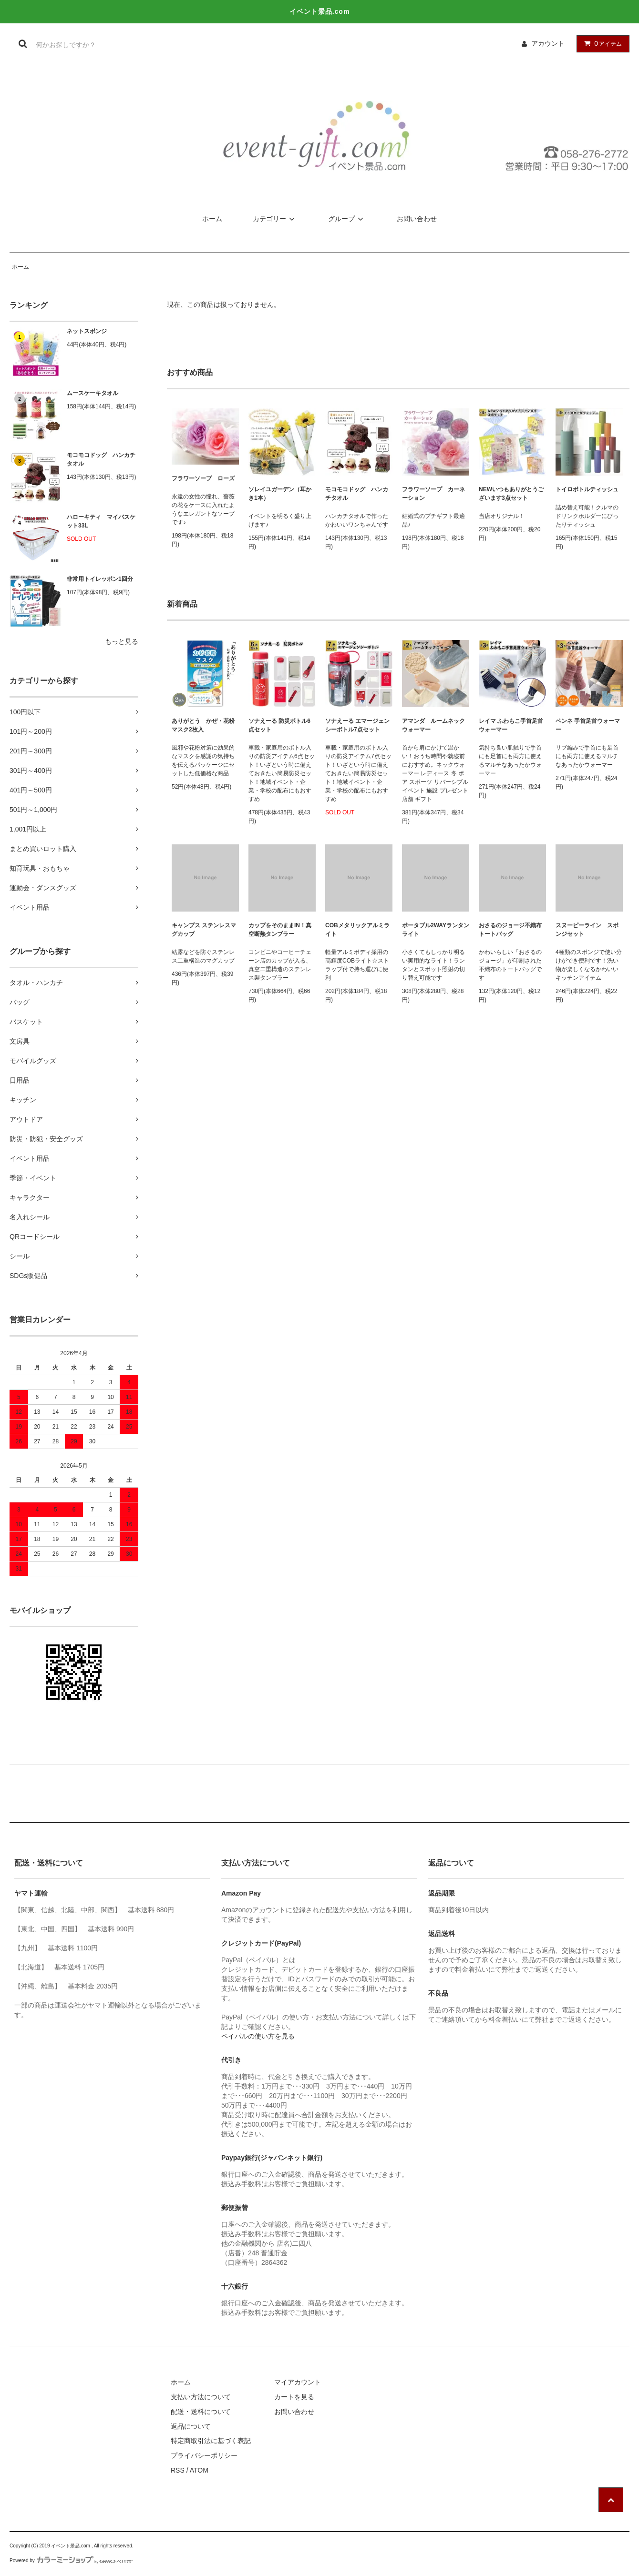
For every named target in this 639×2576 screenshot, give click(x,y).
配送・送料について (201, 2411)
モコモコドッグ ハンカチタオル (101, 459)
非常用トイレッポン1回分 (100, 579)
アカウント (548, 43)
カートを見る (294, 2397)
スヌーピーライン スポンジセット (587, 929)
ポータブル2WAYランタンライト (435, 929)
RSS (178, 2470)
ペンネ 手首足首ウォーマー (588, 725)
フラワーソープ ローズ (203, 478)
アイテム (601, 43)
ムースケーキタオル (92, 393)
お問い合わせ (417, 219)
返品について (191, 2426)
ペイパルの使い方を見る (258, 2036)
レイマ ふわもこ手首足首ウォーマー (511, 725)
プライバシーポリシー (204, 2455)
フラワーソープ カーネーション (433, 493)
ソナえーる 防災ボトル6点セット (279, 725)
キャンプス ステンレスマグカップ (204, 929)
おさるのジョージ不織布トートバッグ (510, 929)
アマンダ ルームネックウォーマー (433, 725)
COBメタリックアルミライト (357, 929)
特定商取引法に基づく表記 (211, 2440)
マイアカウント (297, 2382)
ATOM (199, 2470)
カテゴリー (275, 219)
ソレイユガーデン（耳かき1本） (279, 493)
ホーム (212, 219)
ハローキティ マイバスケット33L (101, 521)
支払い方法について (201, 2397)
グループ (347, 219)
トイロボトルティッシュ (587, 489)
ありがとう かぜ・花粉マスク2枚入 (203, 725)
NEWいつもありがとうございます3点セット (511, 493)
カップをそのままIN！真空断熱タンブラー (279, 929)
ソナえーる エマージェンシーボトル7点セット (357, 725)
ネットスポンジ (87, 331)
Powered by (71, 2560)
